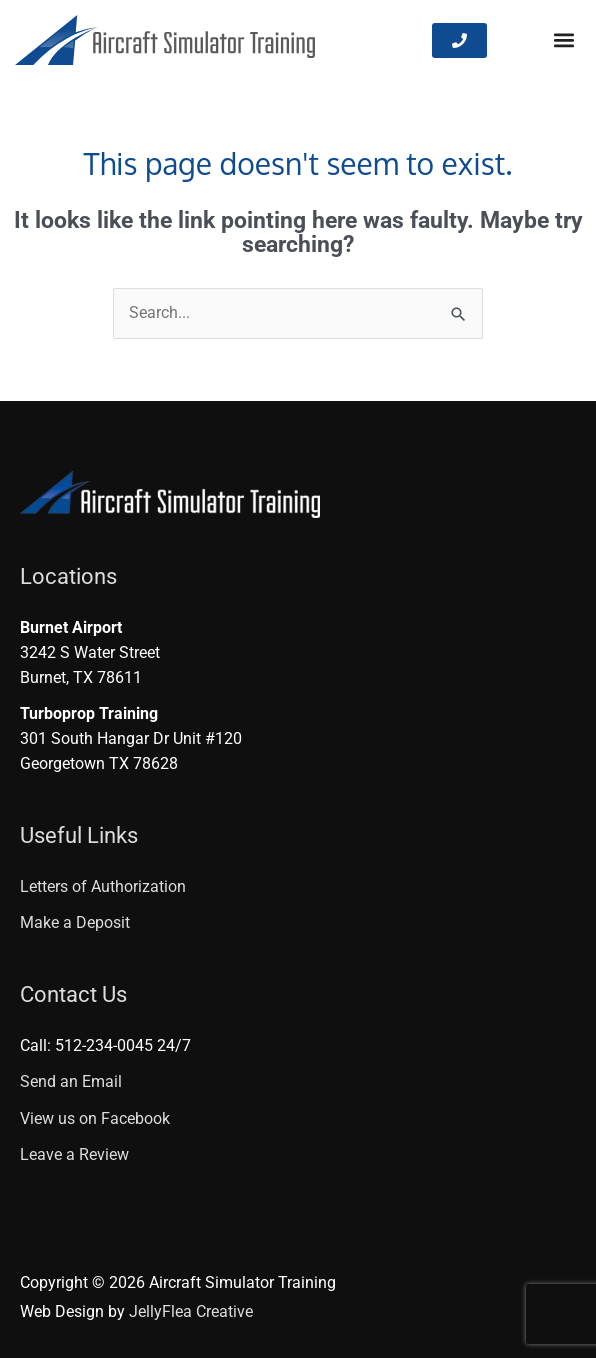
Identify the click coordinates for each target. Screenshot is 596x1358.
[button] (564, 40)
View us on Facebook (95, 1119)
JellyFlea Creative (191, 1312)
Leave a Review (74, 1155)
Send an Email (71, 1082)
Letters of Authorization (103, 887)
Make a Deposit (75, 923)
